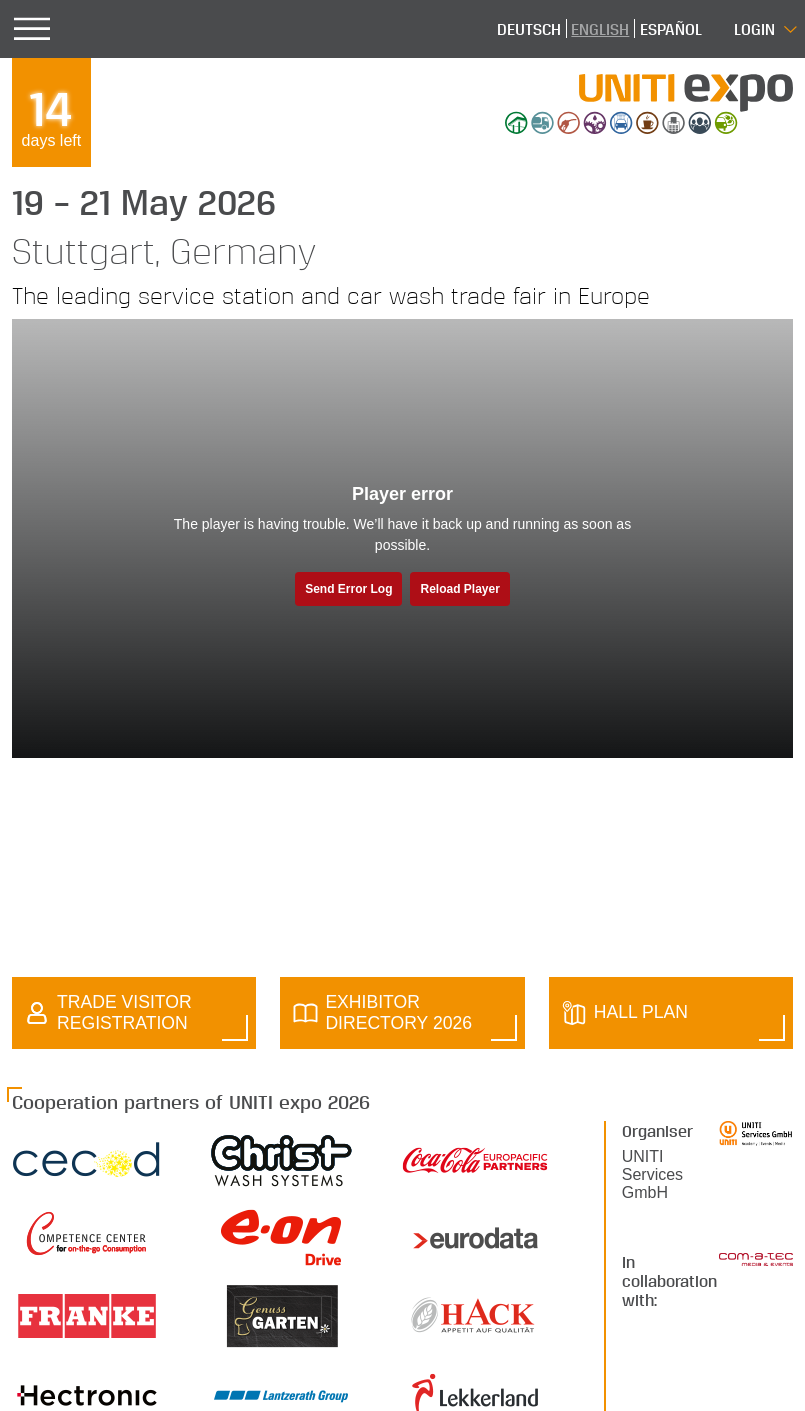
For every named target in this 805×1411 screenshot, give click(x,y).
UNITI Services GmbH (652, 1174)
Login (754, 28)
